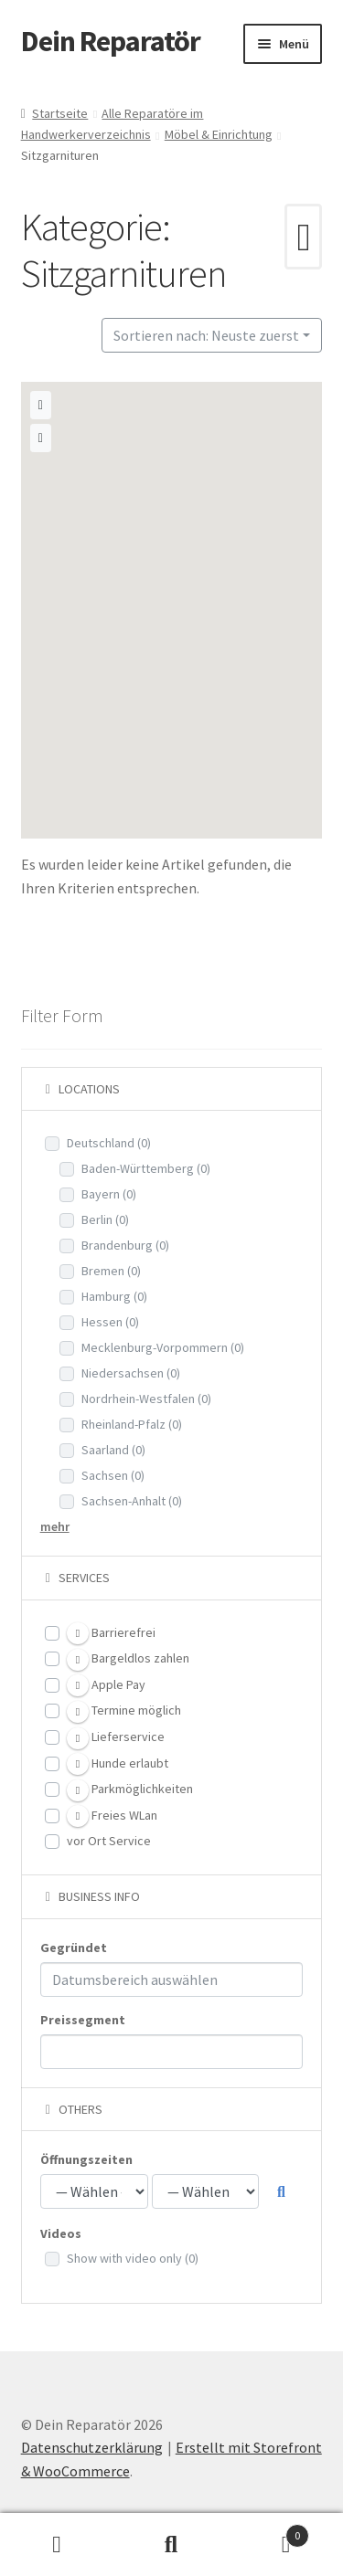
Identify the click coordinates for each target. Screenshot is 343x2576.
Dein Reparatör (110, 41)
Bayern (108, 1194)
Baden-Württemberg (145, 1168)
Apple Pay (106, 1685)
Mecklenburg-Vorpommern (162, 1347)
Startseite (60, 113)
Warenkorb (269, 2532)
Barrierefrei (111, 1633)
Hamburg (114, 1296)
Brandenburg (125, 1245)
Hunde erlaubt (117, 1764)
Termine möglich (124, 1712)
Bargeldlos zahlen (128, 1660)
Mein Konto (57, 2545)
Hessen (110, 1322)
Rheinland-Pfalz (131, 1424)
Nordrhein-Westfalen (146, 1398)
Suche (171, 2545)
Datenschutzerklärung (92, 2447)
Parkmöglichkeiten (130, 1790)
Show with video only (132, 2258)
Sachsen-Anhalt (131, 1501)
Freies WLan (112, 1816)
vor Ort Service (109, 1840)
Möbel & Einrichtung (219, 134)
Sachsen (113, 1475)
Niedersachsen (130, 1373)
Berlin (105, 1219)
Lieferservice (116, 1738)
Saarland (113, 1449)
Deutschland (109, 1143)
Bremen (111, 1270)
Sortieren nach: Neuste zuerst (206, 335)
